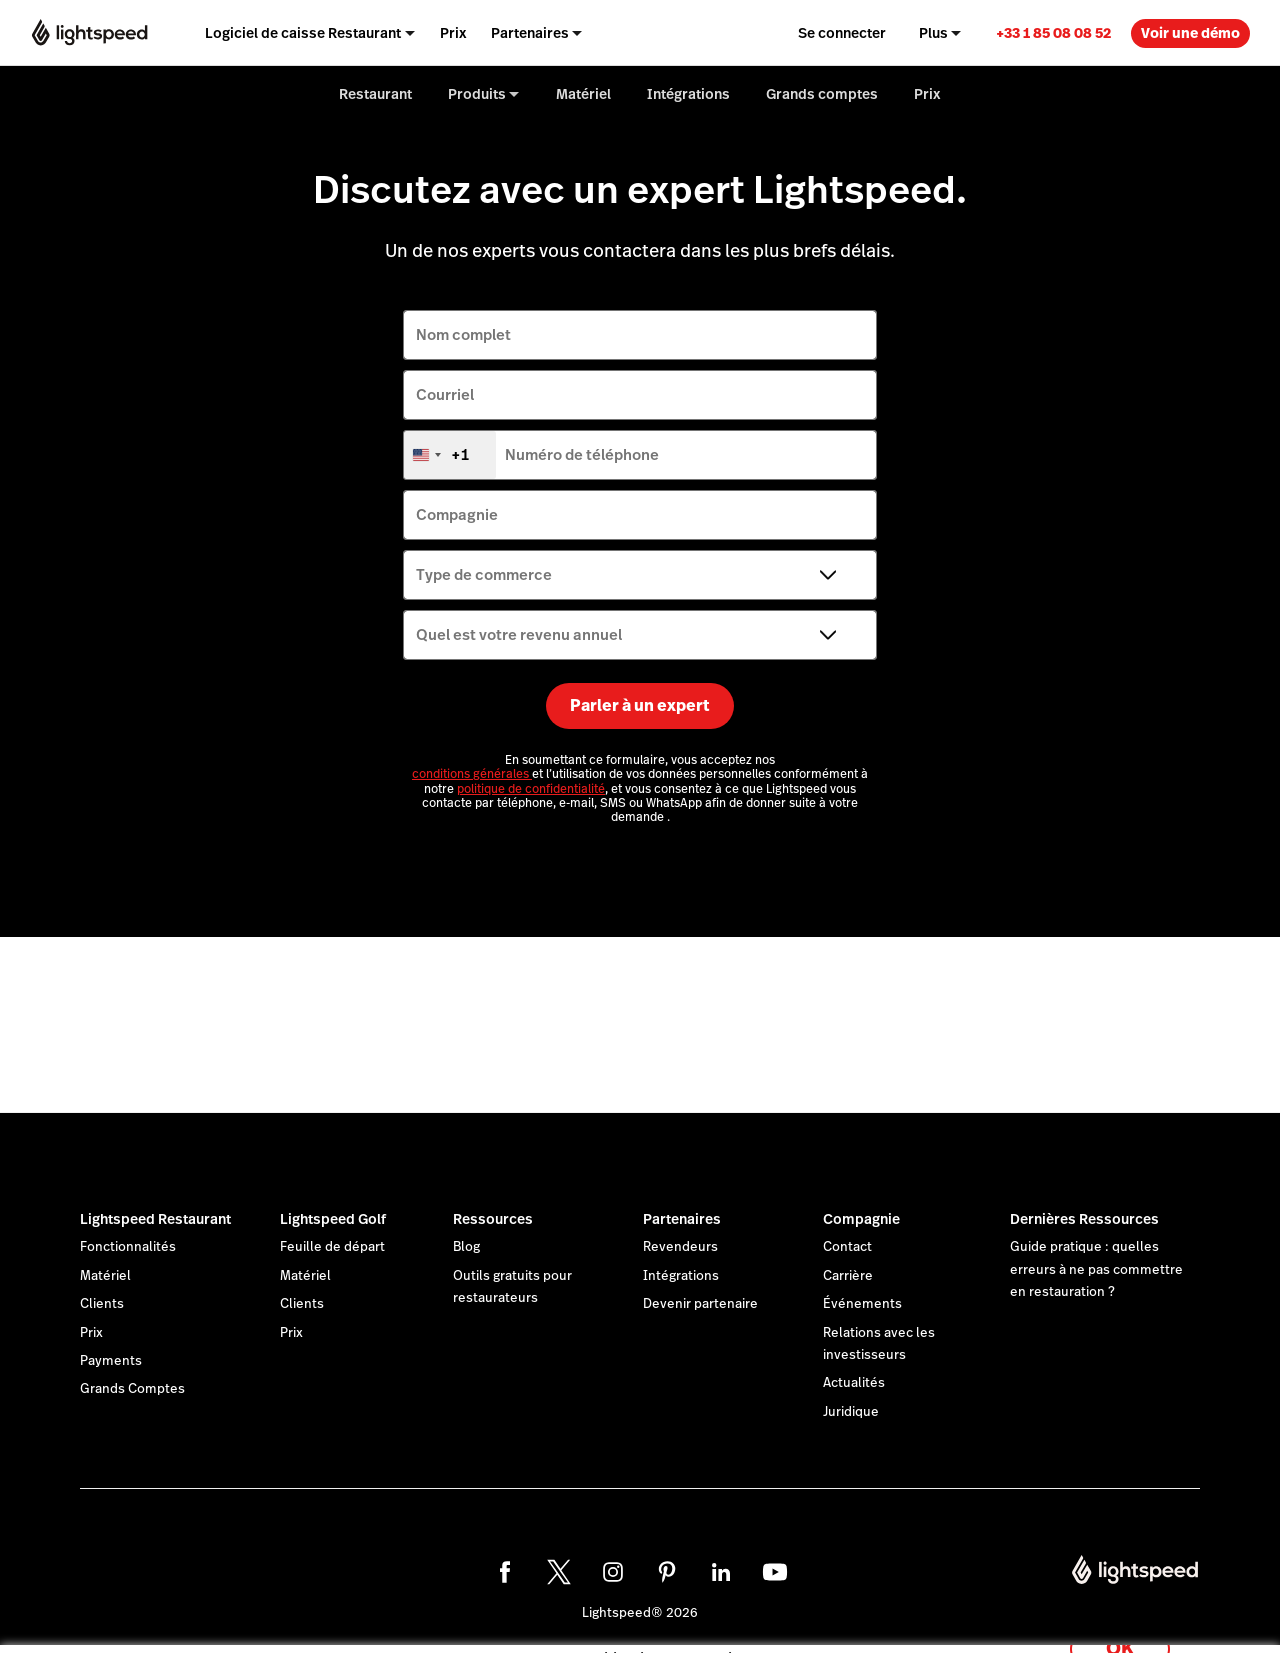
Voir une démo (1190, 33)
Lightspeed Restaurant (155, 1219)
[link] (1053, 32)
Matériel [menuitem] (583, 94)
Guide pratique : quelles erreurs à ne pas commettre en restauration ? (1096, 1269)
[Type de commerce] (640, 575)
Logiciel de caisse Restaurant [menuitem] (303, 33)
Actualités (854, 1383)
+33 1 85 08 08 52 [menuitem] (1053, 33)
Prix (91, 1333)
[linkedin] (721, 1572)
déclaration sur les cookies (785, 1615)
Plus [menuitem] (933, 33)
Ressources (493, 1219)
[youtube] (775, 1572)
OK (1120, 1626)
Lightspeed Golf (333, 1219)
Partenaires (682, 1219)
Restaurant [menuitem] (375, 94)
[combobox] (450, 455)
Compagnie (861, 1219)
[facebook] (505, 1572)
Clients (102, 1304)
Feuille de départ (332, 1247)
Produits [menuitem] (477, 94)
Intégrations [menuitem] (688, 94)
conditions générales (472, 774)
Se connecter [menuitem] (842, 33)
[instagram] (613, 1572)
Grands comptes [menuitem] (822, 94)
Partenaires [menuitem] (530, 33)
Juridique (851, 1412)
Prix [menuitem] (453, 33)
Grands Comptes (132, 1389)
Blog (466, 1247)
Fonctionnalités (128, 1247)
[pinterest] (667, 1572)
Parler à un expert (640, 705)
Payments (111, 1361)
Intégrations (681, 1276)
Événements (862, 1304)
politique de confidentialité (531, 789)
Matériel (105, 1276)
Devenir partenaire (700, 1304)
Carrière (848, 1276)
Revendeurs (680, 1247)
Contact (847, 1247)
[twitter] (559, 1572)
